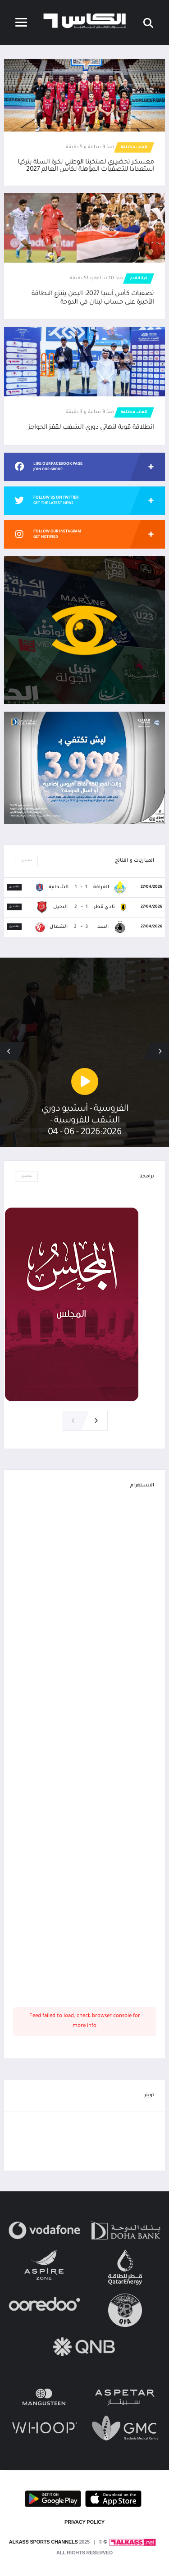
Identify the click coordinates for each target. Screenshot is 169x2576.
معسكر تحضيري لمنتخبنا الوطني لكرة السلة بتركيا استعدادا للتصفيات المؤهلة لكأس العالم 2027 (86, 166)
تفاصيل (26, 860)
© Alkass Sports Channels (58, 2541)
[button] (9, 1051)
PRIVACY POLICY (84, 2522)
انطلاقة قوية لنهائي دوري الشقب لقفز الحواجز (91, 428)
